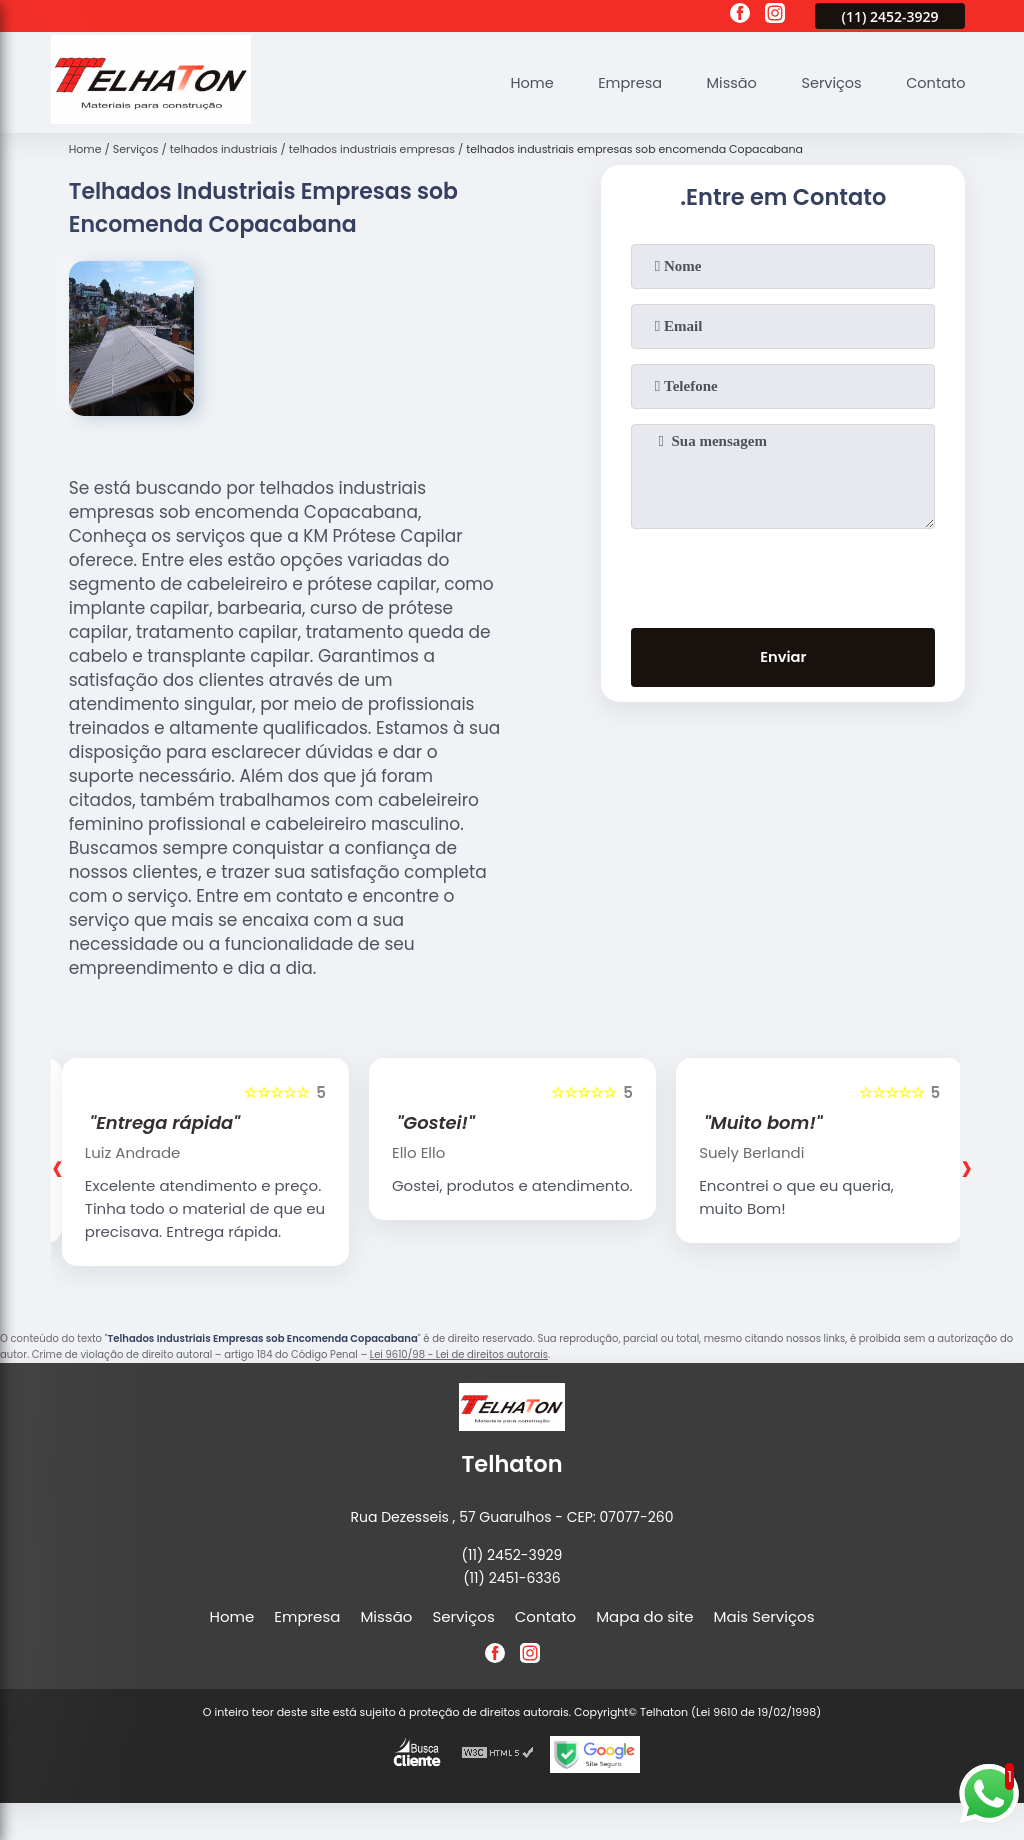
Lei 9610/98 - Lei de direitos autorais (459, 1354)
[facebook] (740, 16)
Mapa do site (644, 1616)
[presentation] (783, 574)
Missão (725, 82)
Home (521, 82)
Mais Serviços (764, 1616)
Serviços (828, 82)
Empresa (621, 82)
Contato (934, 82)
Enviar (783, 658)
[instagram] (775, 16)
